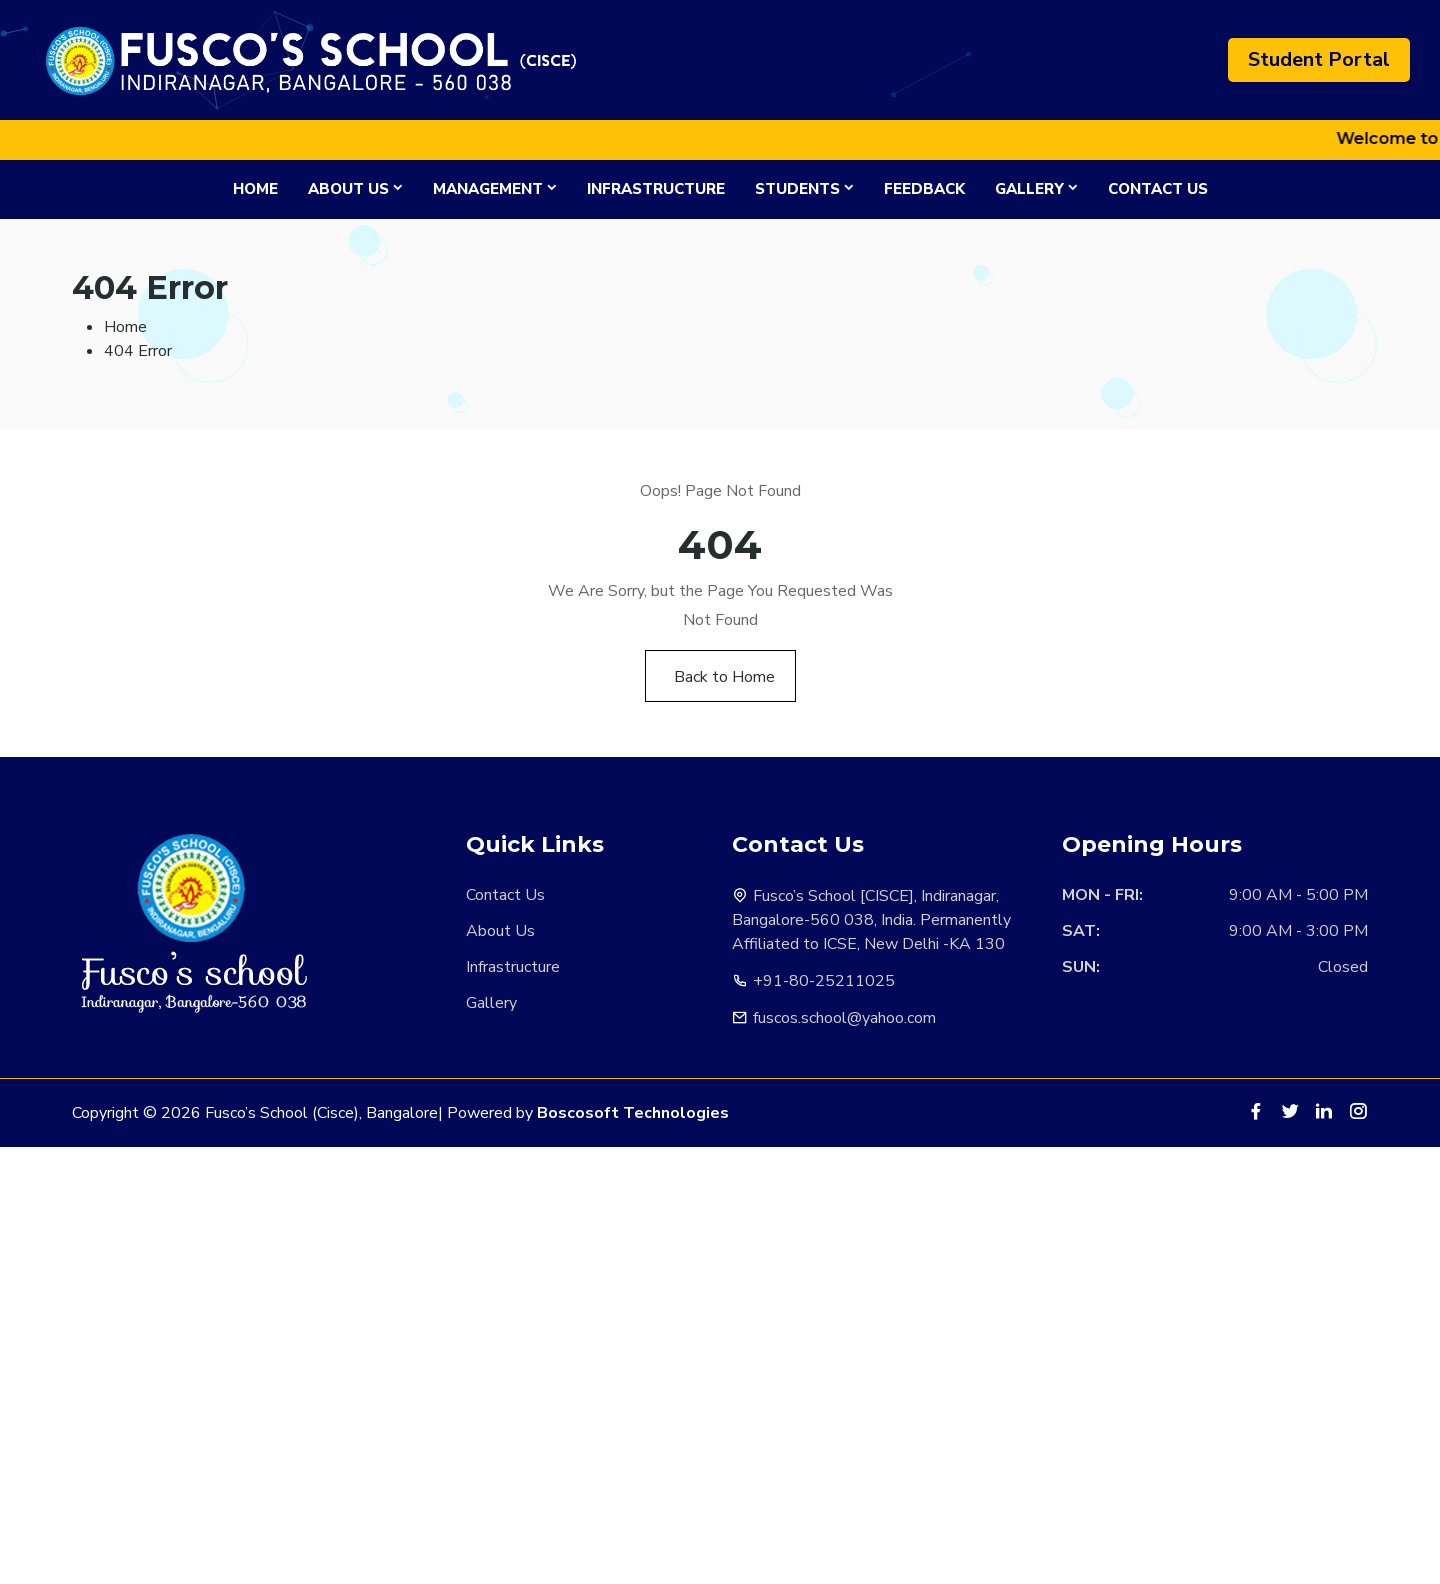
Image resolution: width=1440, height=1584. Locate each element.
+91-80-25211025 (824, 981)
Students (797, 189)
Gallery (1029, 189)
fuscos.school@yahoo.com (844, 1018)
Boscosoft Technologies (633, 1113)
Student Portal (1319, 59)
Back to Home (724, 677)
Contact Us (1158, 189)
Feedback (924, 189)
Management (488, 189)
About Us (348, 189)
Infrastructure (656, 189)
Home (255, 189)
